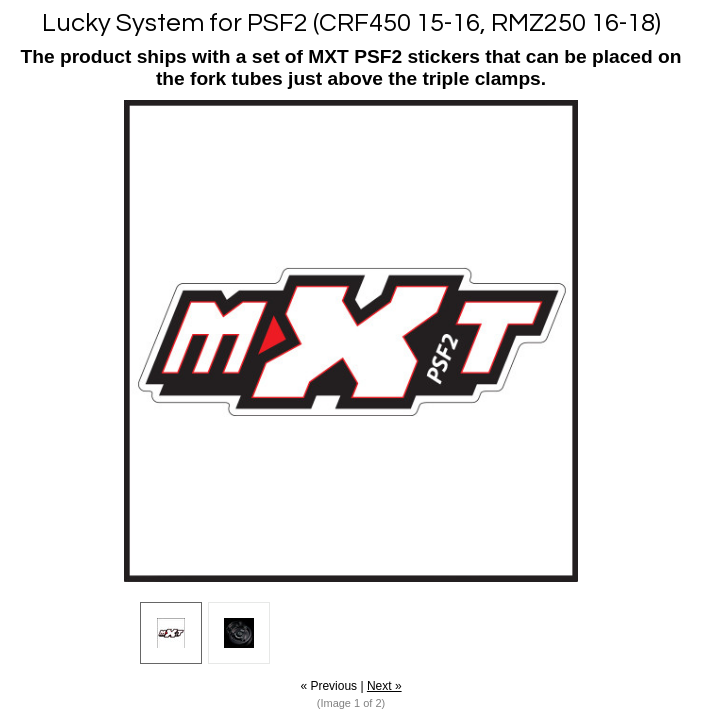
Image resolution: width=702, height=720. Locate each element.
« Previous (328, 686)
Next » (384, 686)
